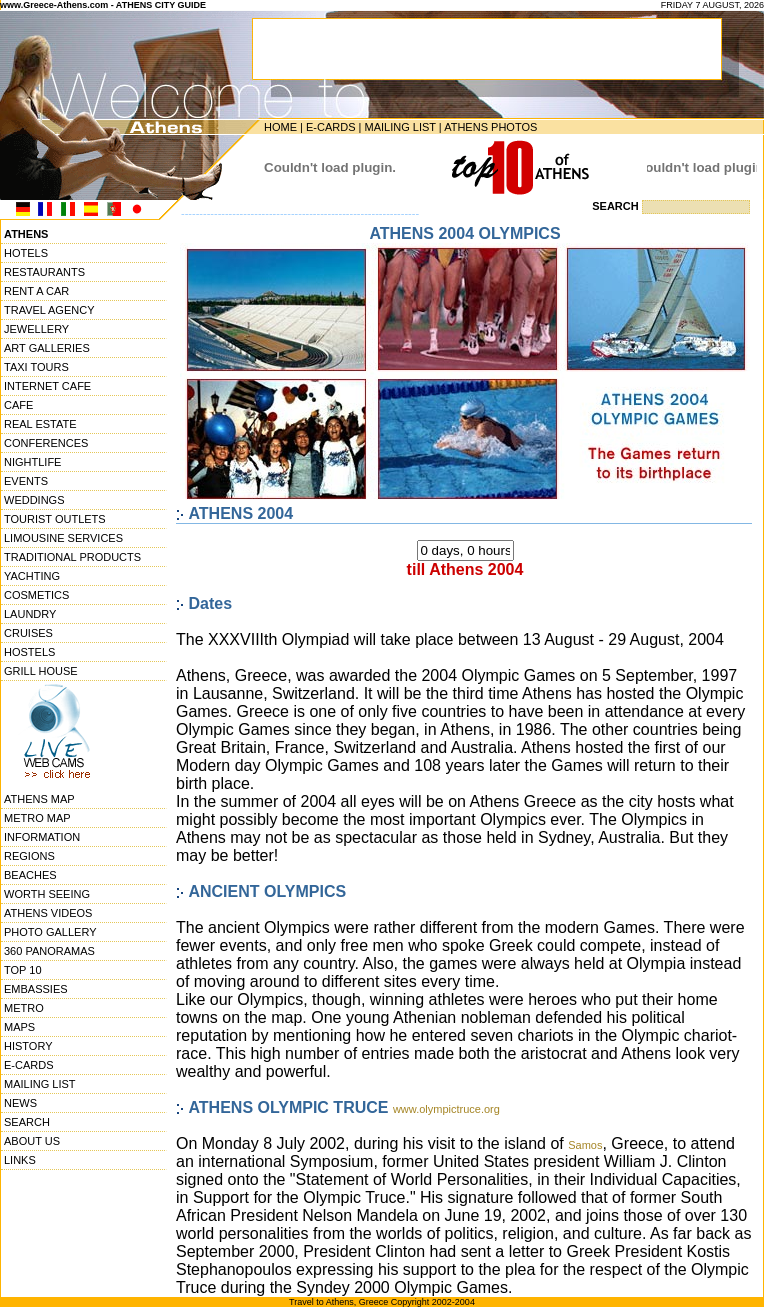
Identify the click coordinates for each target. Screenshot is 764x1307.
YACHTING (32, 576)
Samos (585, 1145)
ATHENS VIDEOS (48, 913)
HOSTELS (29, 652)
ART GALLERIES (47, 348)
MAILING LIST (399, 127)
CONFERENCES (46, 443)
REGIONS (29, 856)
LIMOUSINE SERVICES (63, 538)
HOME (280, 127)
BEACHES (30, 875)
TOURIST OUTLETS (55, 519)
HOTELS (26, 253)
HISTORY (28, 1046)
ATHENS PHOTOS (490, 127)
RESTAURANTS (44, 272)
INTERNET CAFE (47, 386)
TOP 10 (23, 970)
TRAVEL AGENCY (49, 310)
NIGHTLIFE (32, 462)
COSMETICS (36, 595)
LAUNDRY (30, 614)
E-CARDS (331, 127)
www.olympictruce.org (446, 1109)
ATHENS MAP (39, 799)
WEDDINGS (34, 500)
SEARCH (27, 1122)
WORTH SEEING (47, 894)
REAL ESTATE (40, 424)
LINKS (20, 1160)
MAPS (19, 1027)
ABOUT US (32, 1141)
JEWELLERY (36, 329)
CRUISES (28, 633)
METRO (24, 1008)
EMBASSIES (36, 989)
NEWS (20, 1103)
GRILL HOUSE (41, 671)
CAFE (18, 405)
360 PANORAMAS (49, 951)
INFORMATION (42, 837)
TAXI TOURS (36, 367)
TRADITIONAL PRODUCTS (72, 557)
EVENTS (26, 481)
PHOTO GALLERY (50, 932)
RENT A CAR (36, 291)
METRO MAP (37, 818)
